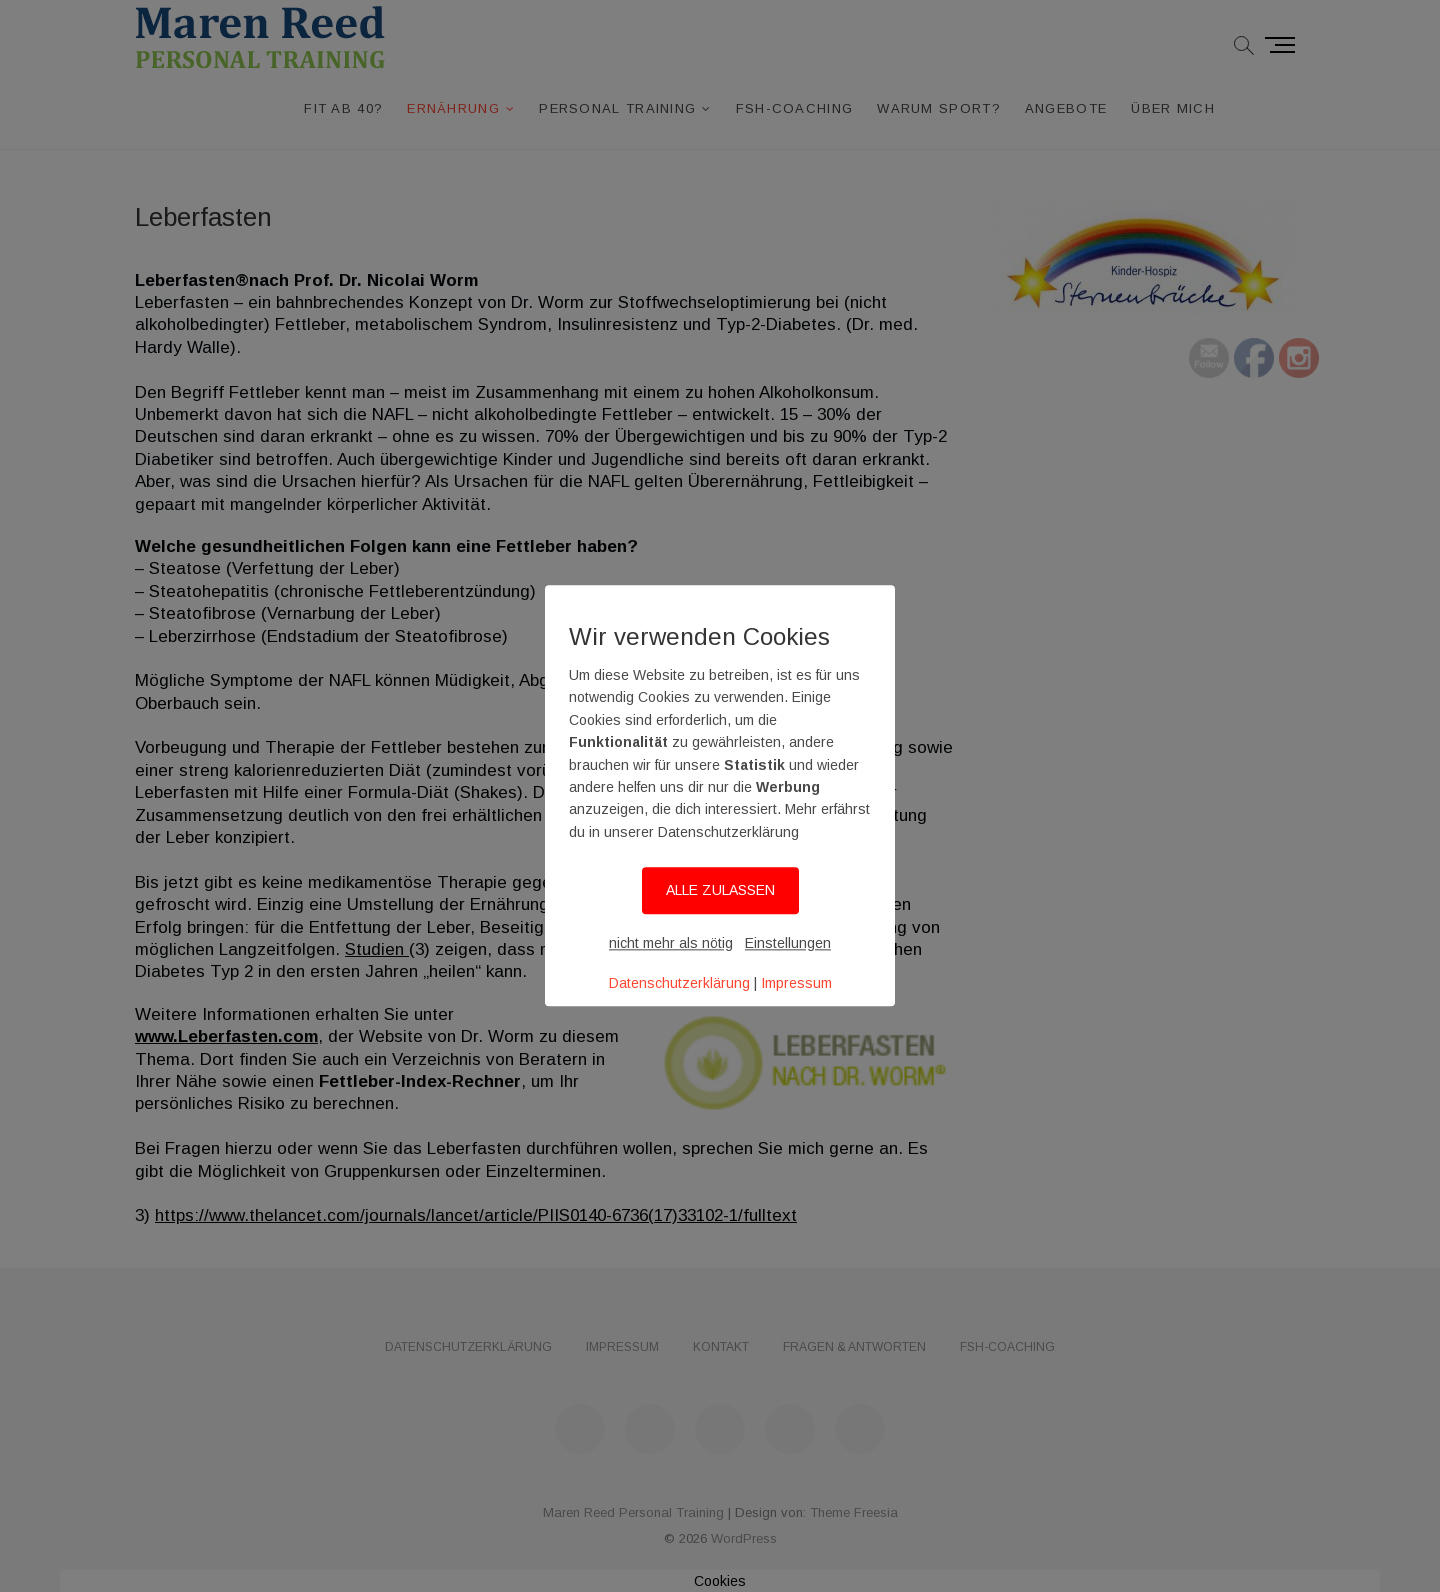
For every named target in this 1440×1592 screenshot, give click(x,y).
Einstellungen (788, 943)
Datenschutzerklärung (679, 983)
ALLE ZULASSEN (720, 890)
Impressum (796, 983)
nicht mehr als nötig (671, 943)
